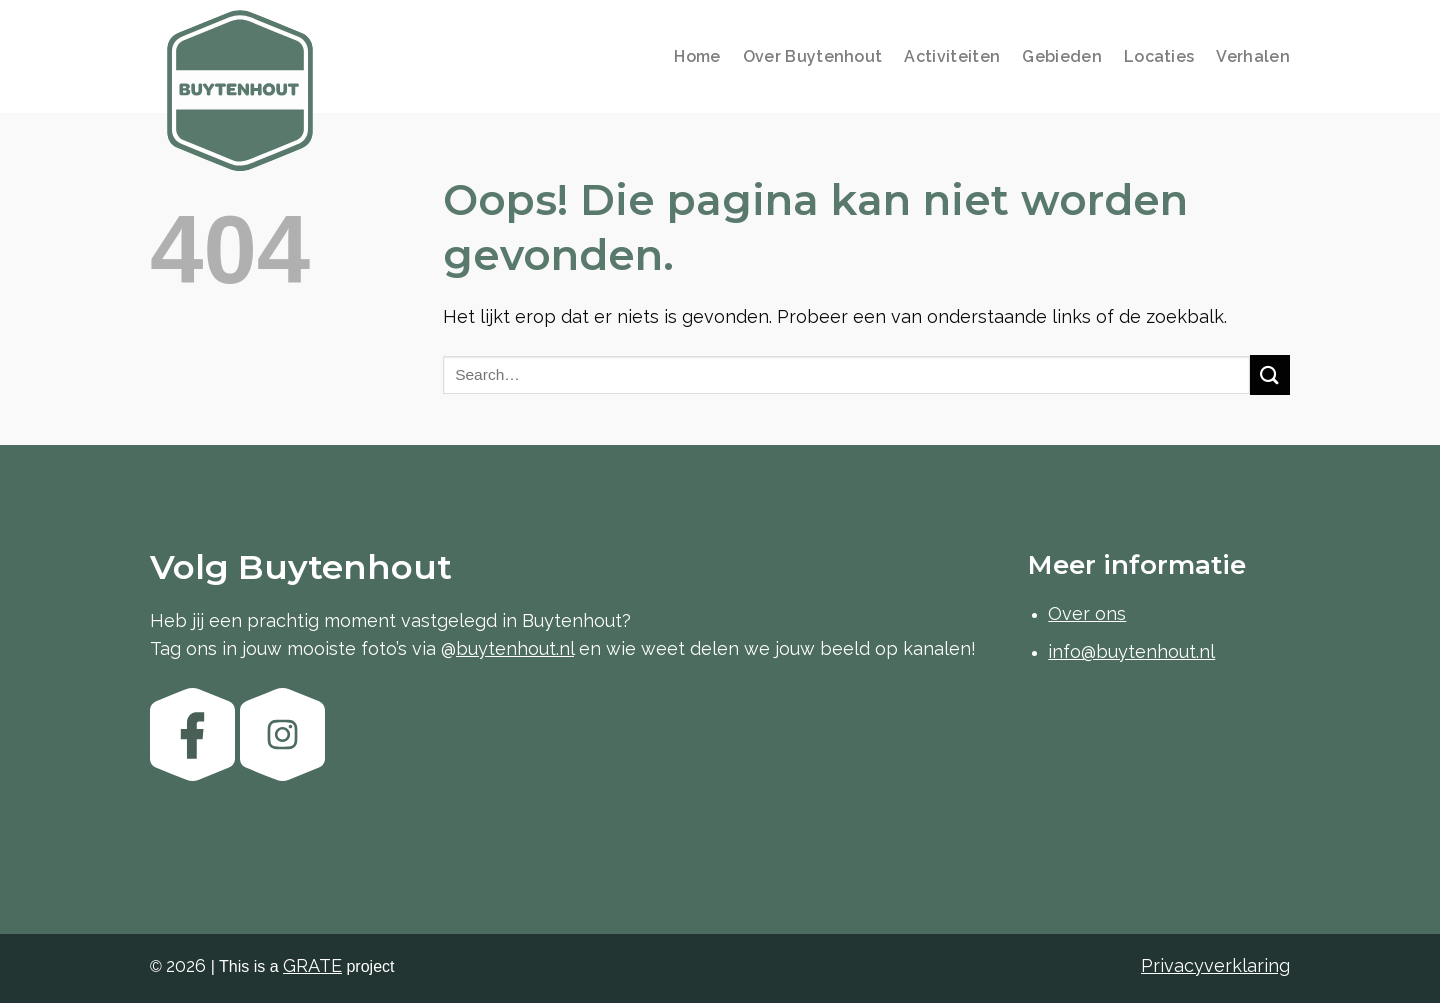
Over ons (1087, 613)
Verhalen (1253, 56)
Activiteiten (952, 56)
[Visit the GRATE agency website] (312, 965)
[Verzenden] (1270, 374)
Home (697, 56)
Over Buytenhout (813, 56)
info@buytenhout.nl (1131, 651)
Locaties (1159, 56)
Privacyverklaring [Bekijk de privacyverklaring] (1215, 965)
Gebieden (1062, 56)
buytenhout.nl (515, 648)
